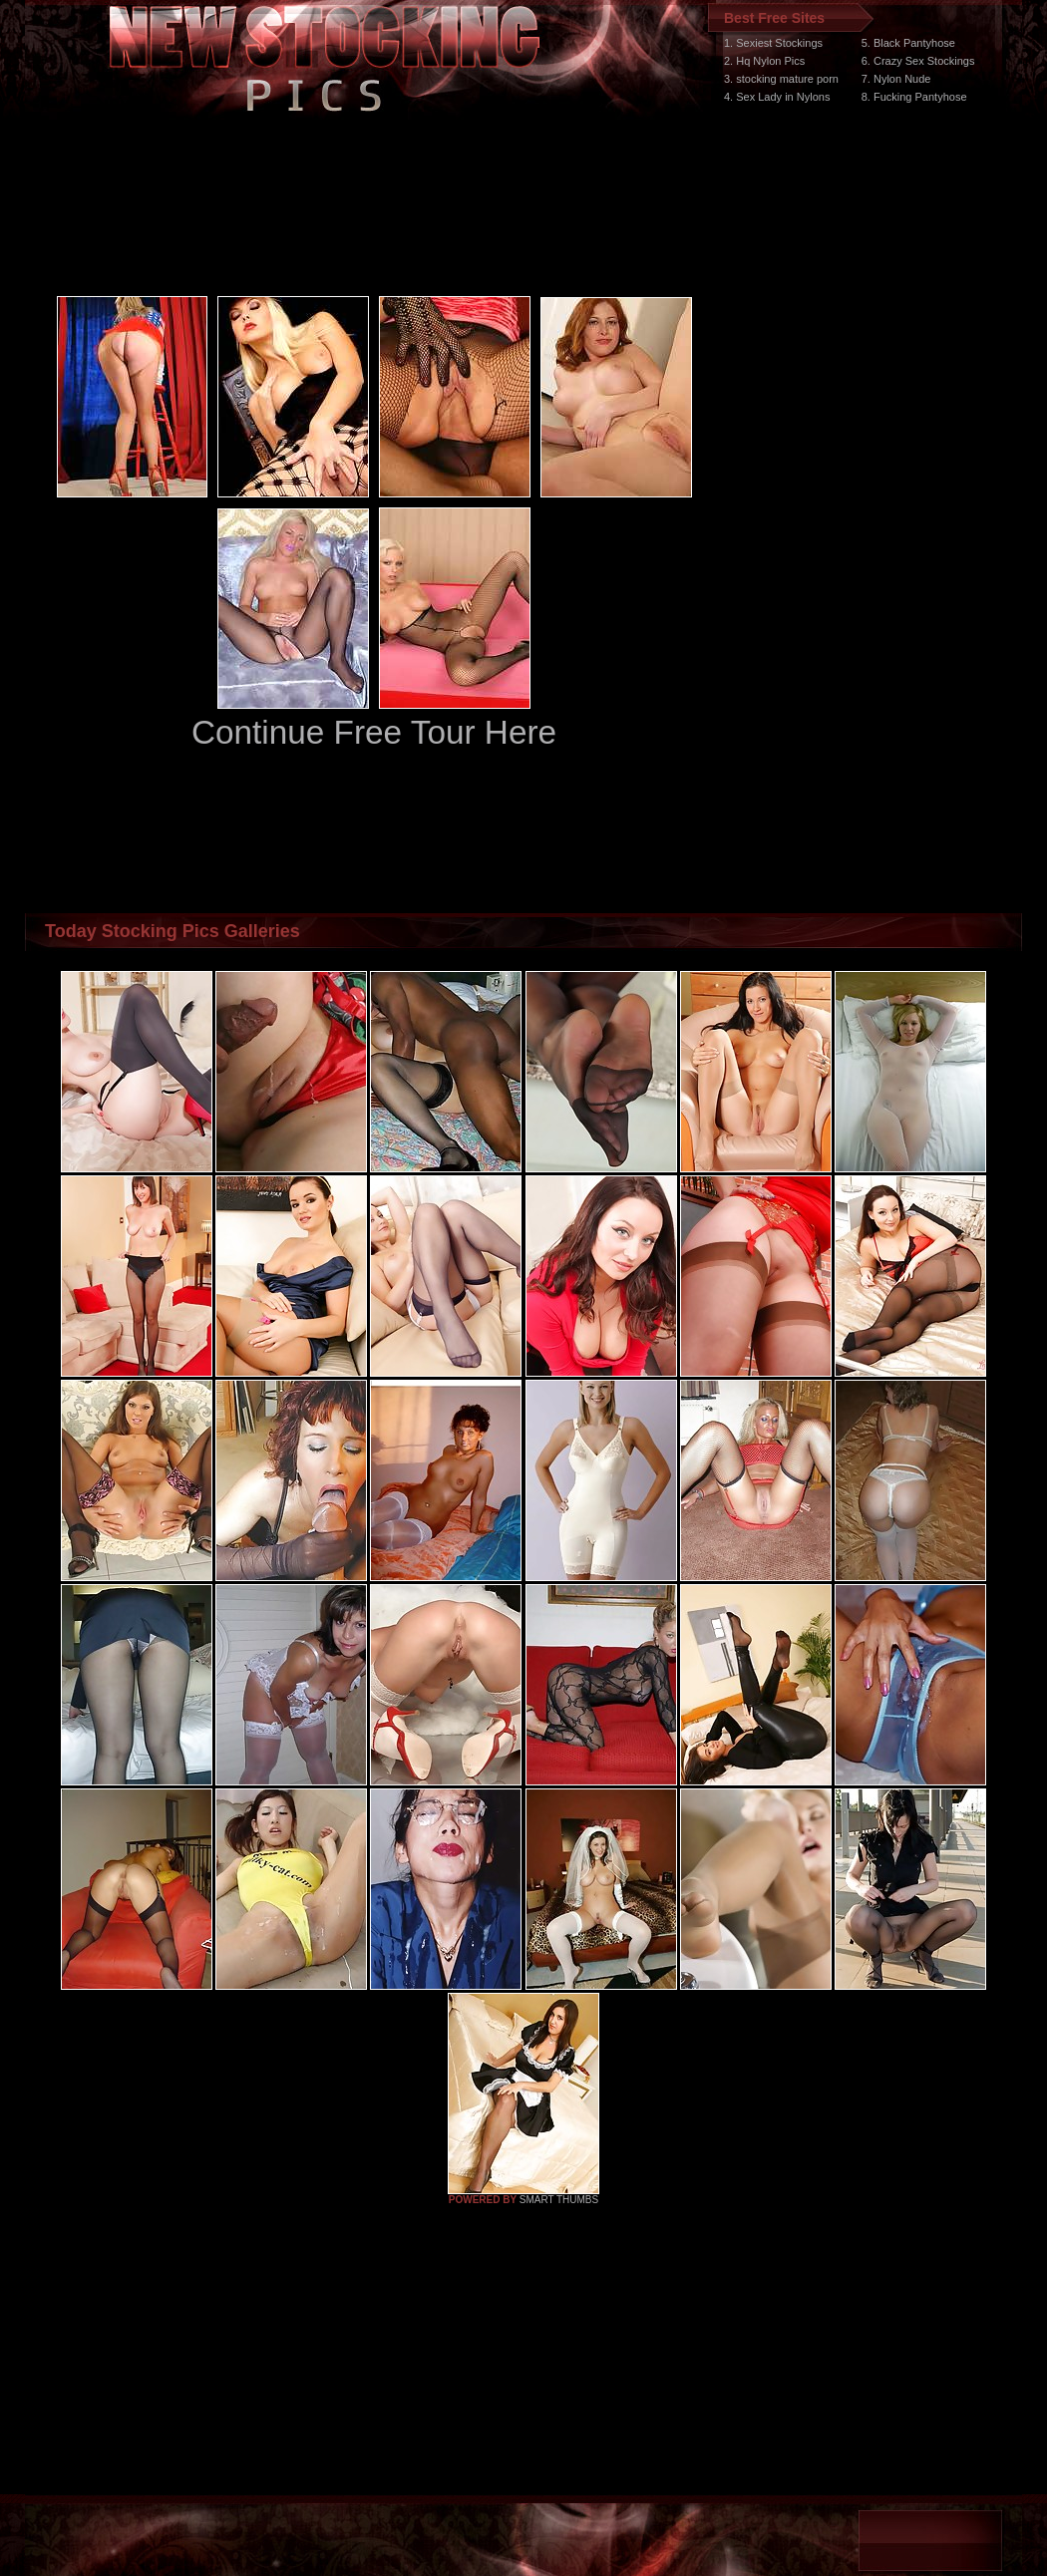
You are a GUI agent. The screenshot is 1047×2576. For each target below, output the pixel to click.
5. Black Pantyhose (908, 43)
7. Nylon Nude (896, 79)
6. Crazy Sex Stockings (918, 61)
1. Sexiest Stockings (773, 43)
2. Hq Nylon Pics (764, 61)
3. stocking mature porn (781, 79)
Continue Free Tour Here (373, 732)
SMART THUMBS (559, 2199)
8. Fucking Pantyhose (914, 97)
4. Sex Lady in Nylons (777, 97)
